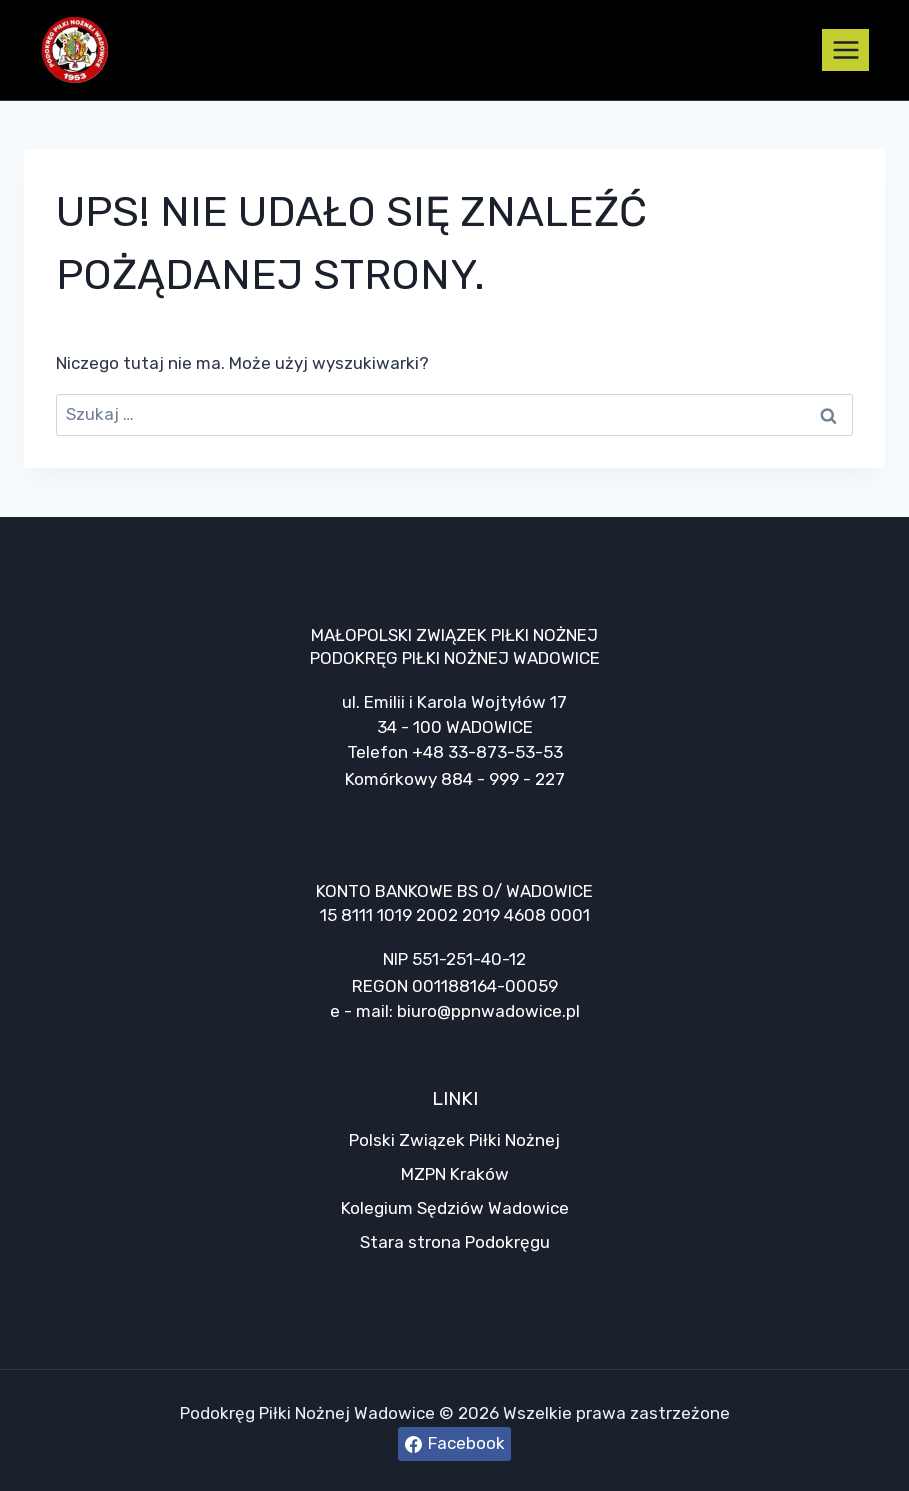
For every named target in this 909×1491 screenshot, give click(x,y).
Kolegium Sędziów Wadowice (455, 1208)
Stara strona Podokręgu (455, 1242)
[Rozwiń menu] (845, 49)
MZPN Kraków (455, 1174)
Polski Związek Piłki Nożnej (454, 1140)
